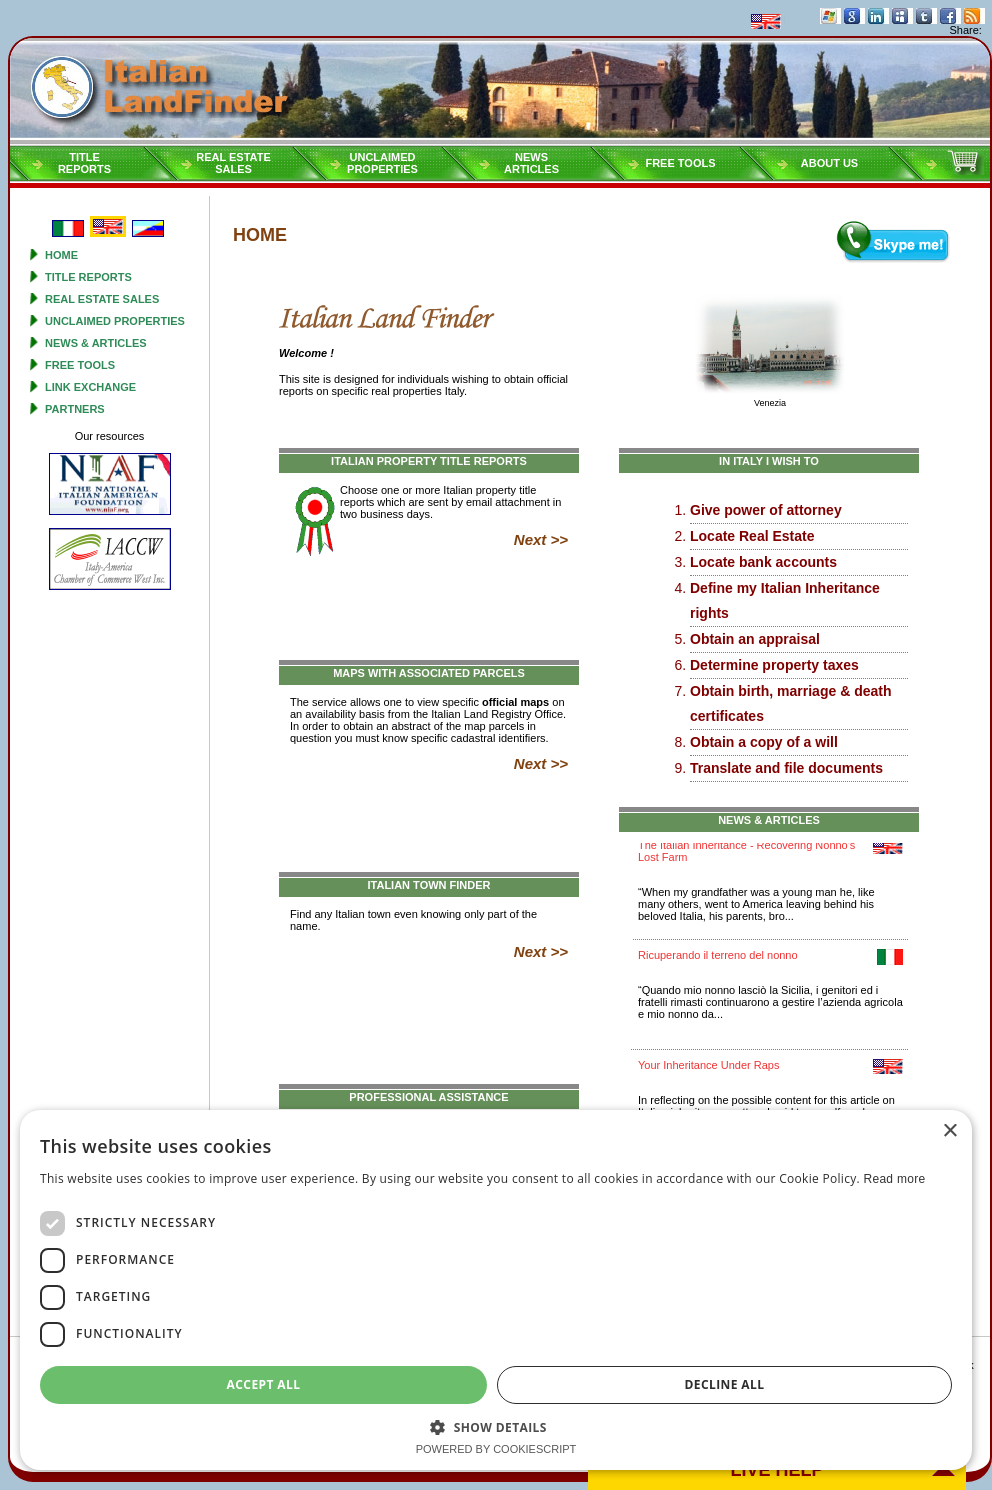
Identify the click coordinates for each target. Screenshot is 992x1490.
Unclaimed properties (115, 321)
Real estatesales (233, 163)
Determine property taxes (774, 665)
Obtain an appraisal (755, 639)
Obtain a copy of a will (764, 742)
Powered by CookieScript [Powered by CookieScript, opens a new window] (496, 1449)
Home (61, 255)
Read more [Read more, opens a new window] (894, 1179)
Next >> (541, 539)
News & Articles (96, 343)
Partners (75, 409)
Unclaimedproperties (382, 163)
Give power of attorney (766, 510)
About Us (829, 163)
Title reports (88, 277)
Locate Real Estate (752, 536)
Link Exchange (90, 387)
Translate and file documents (786, 768)
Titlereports (84, 163)
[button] (496, 1426)
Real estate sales (102, 299)
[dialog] (496, 1290)
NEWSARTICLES (531, 163)
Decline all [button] (725, 1384)
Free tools (680, 163)
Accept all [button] (264, 1384)
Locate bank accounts (763, 562)
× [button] (949, 1131)
